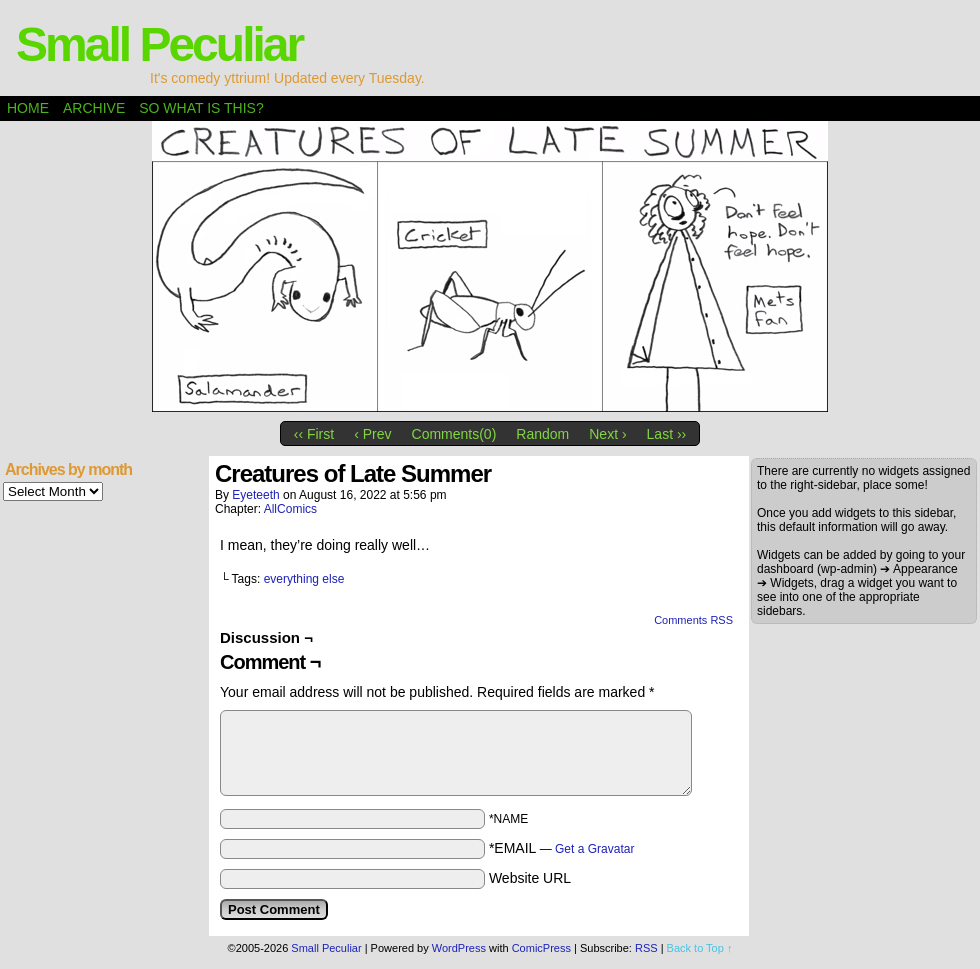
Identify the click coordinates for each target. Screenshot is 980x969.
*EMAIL (562, 848)
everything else (304, 579)
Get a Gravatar (594, 849)
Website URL (530, 878)
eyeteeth (255, 495)
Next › (607, 434)
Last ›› (667, 434)
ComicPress (541, 948)
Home (28, 108)
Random (542, 434)
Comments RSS (693, 620)
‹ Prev (372, 434)
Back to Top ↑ (700, 948)
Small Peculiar (159, 44)
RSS (646, 948)
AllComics (290, 509)
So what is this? (201, 108)
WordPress (459, 948)
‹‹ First (314, 434)
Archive (94, 108)
